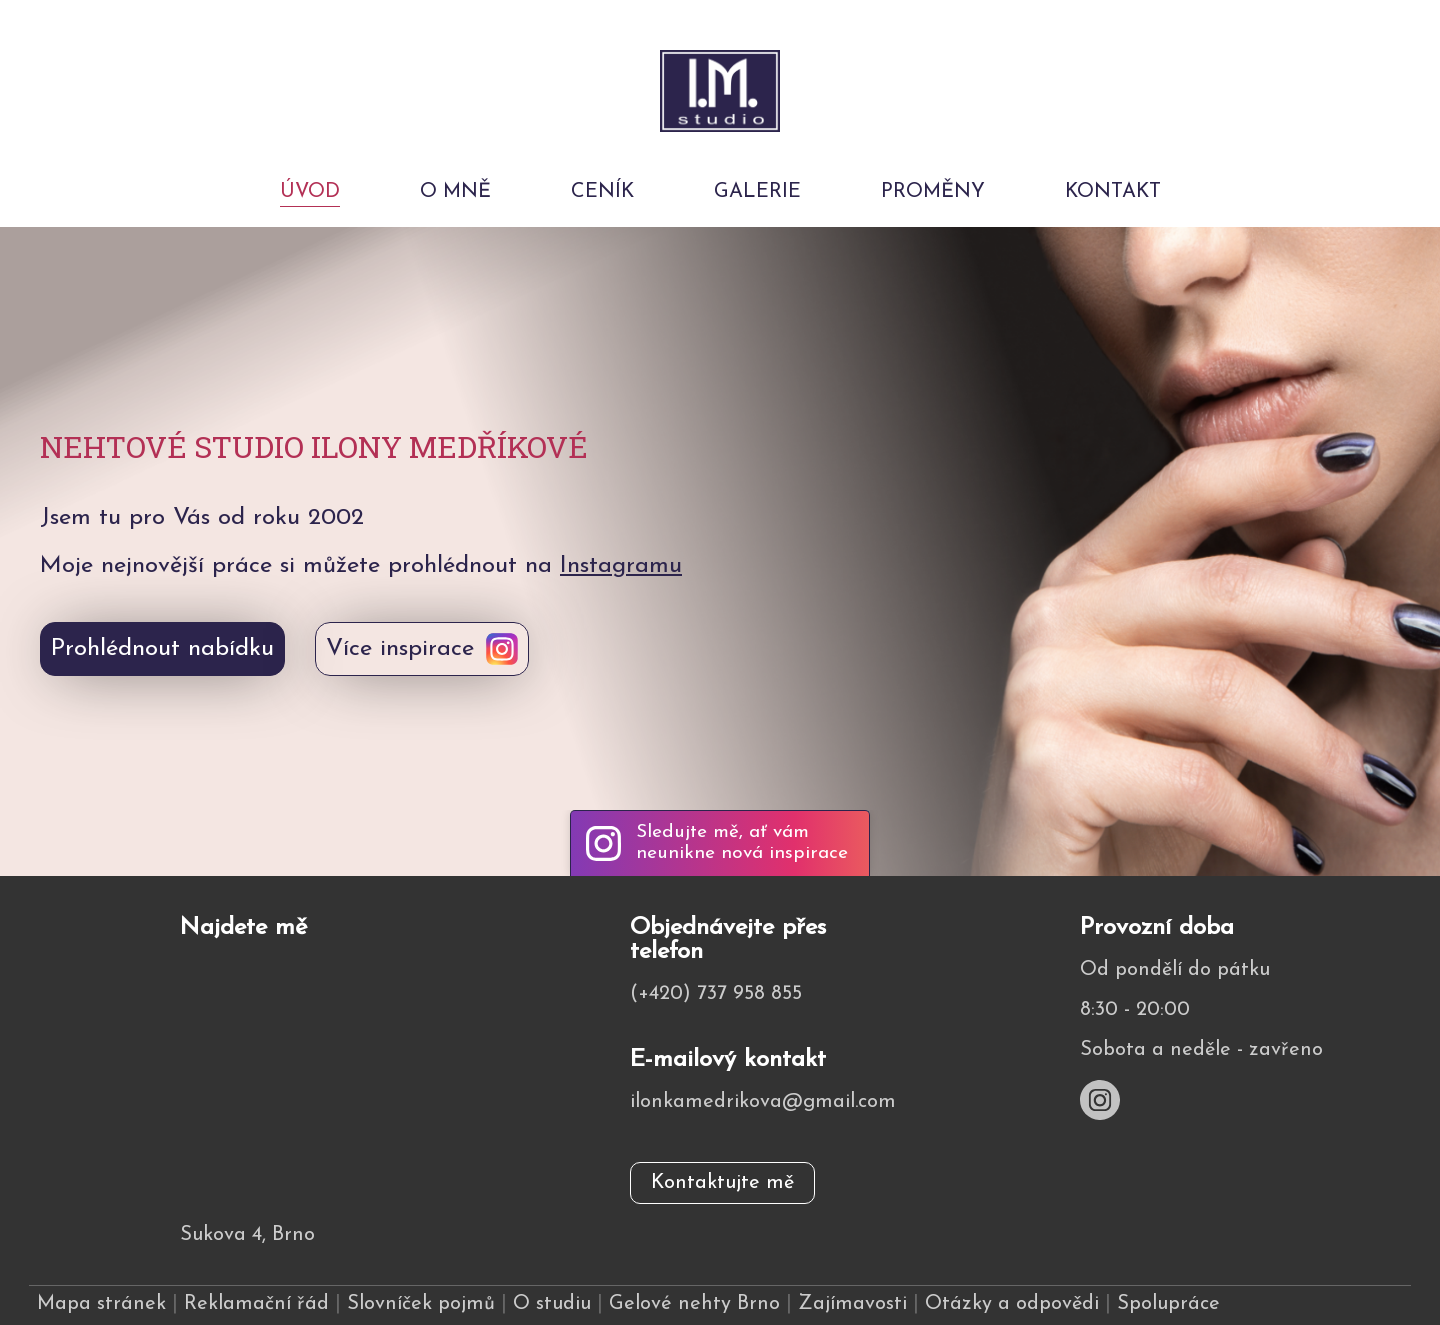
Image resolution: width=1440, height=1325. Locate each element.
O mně (455, 192)
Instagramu (621, 566)
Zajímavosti (852, 1304)
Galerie (757, 192)
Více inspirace (400, 649)
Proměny (933, 192)
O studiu (552, 1304)
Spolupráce (1168, 1304)
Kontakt (1113, 192)
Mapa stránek (101, 1304)
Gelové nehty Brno (694, 1304)
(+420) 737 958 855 (716, 994)
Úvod (310, 192)
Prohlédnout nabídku (162, 649)
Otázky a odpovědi (1012, 1304)
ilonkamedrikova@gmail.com (763, 1102)
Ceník (602, 192)
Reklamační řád (256, 1304)
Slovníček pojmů (421, 1304)
